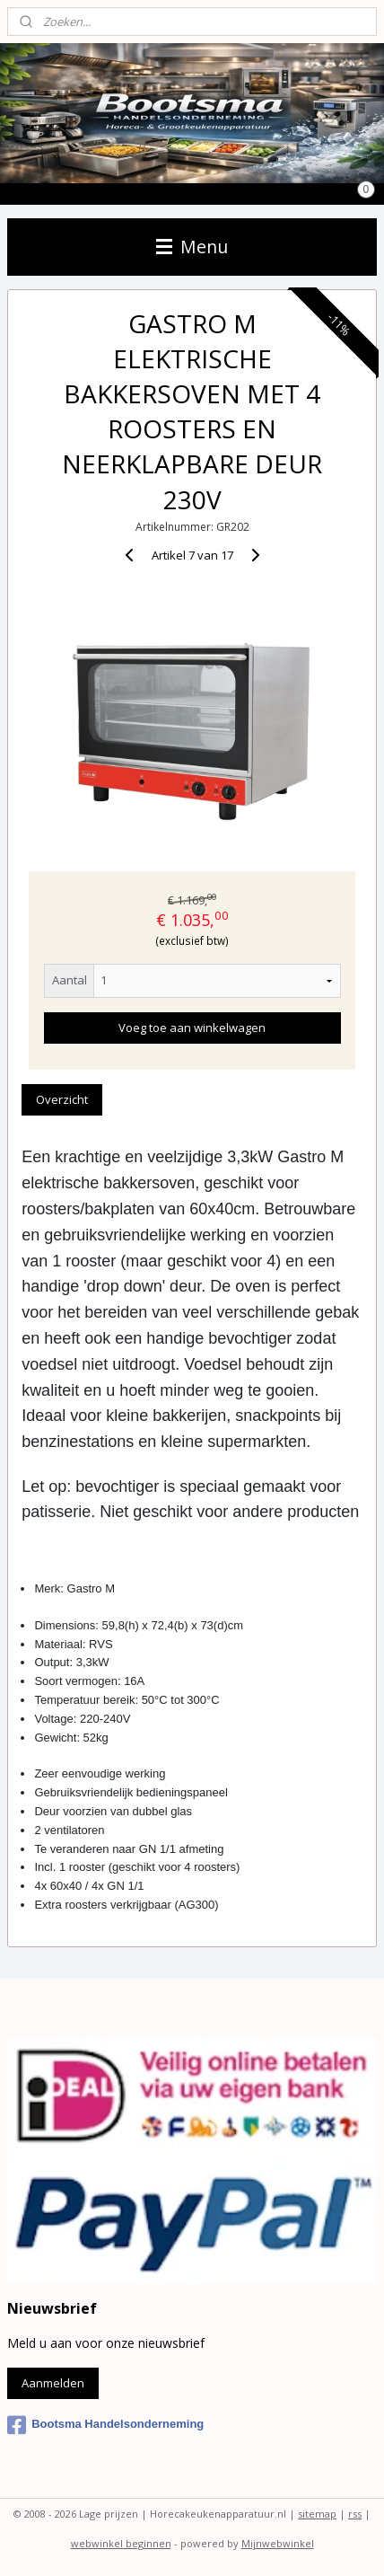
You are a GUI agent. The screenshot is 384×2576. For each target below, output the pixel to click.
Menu (192, 246)
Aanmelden (53, 2383)
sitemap (317, 2513)
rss (355, 2513)
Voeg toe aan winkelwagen (192, 1028)
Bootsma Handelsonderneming (105, 2425)
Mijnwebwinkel (277, 2543)
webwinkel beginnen (121, 2543)
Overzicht (62, 1099)
